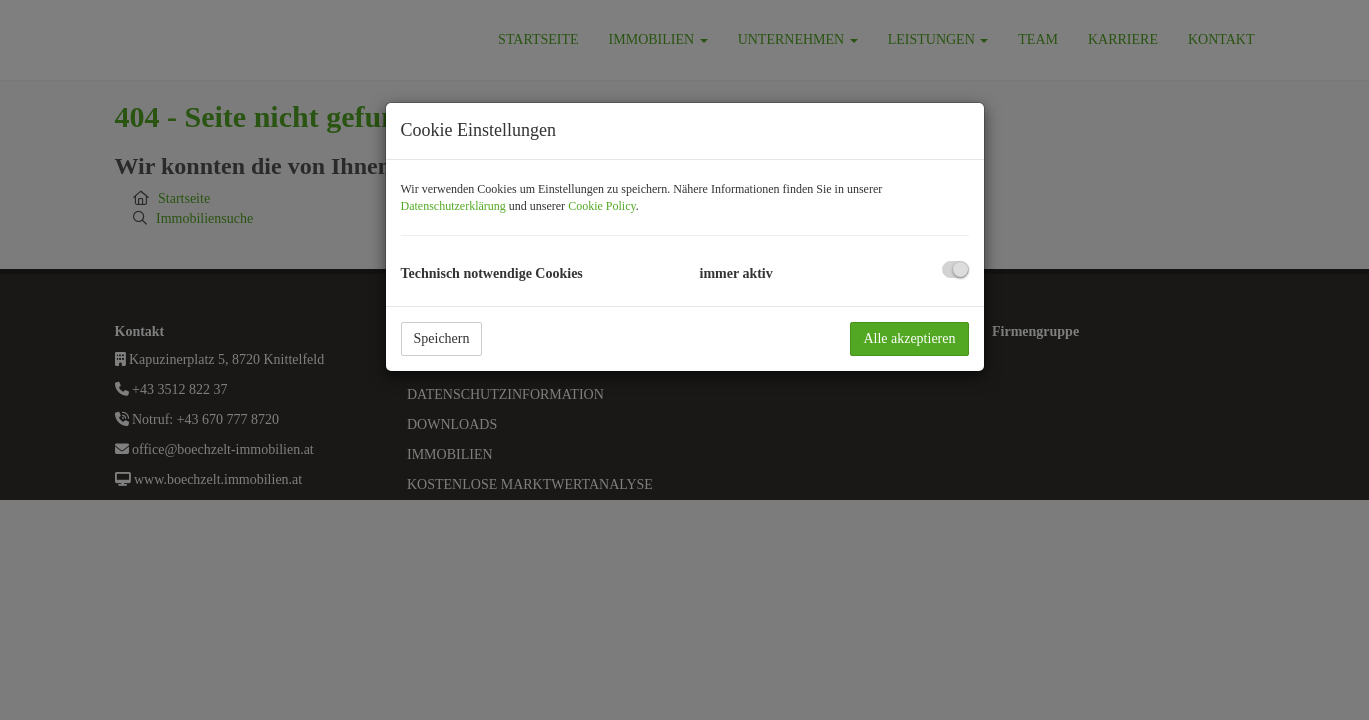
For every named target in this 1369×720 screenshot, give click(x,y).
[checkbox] (955, 269)
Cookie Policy (602, 206)
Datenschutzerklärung (453, 206)
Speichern (442, 338)
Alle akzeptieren (909, 338)
